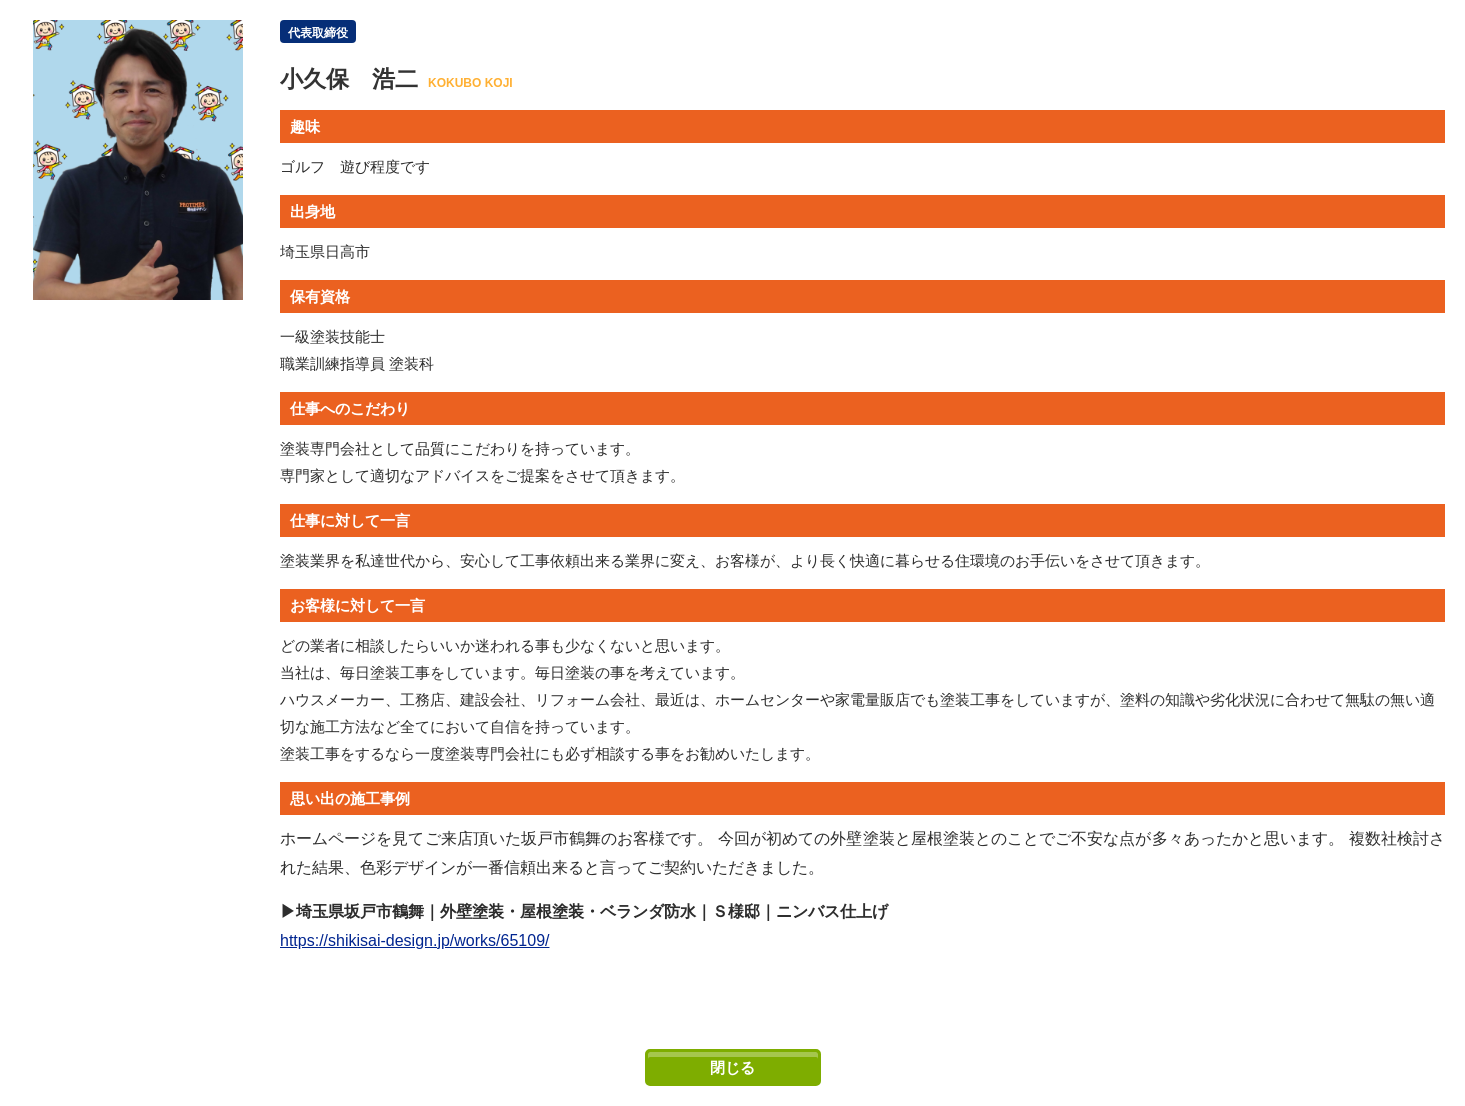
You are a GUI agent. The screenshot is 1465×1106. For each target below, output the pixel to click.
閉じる (732, 1067)
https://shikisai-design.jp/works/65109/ (414, 940)
